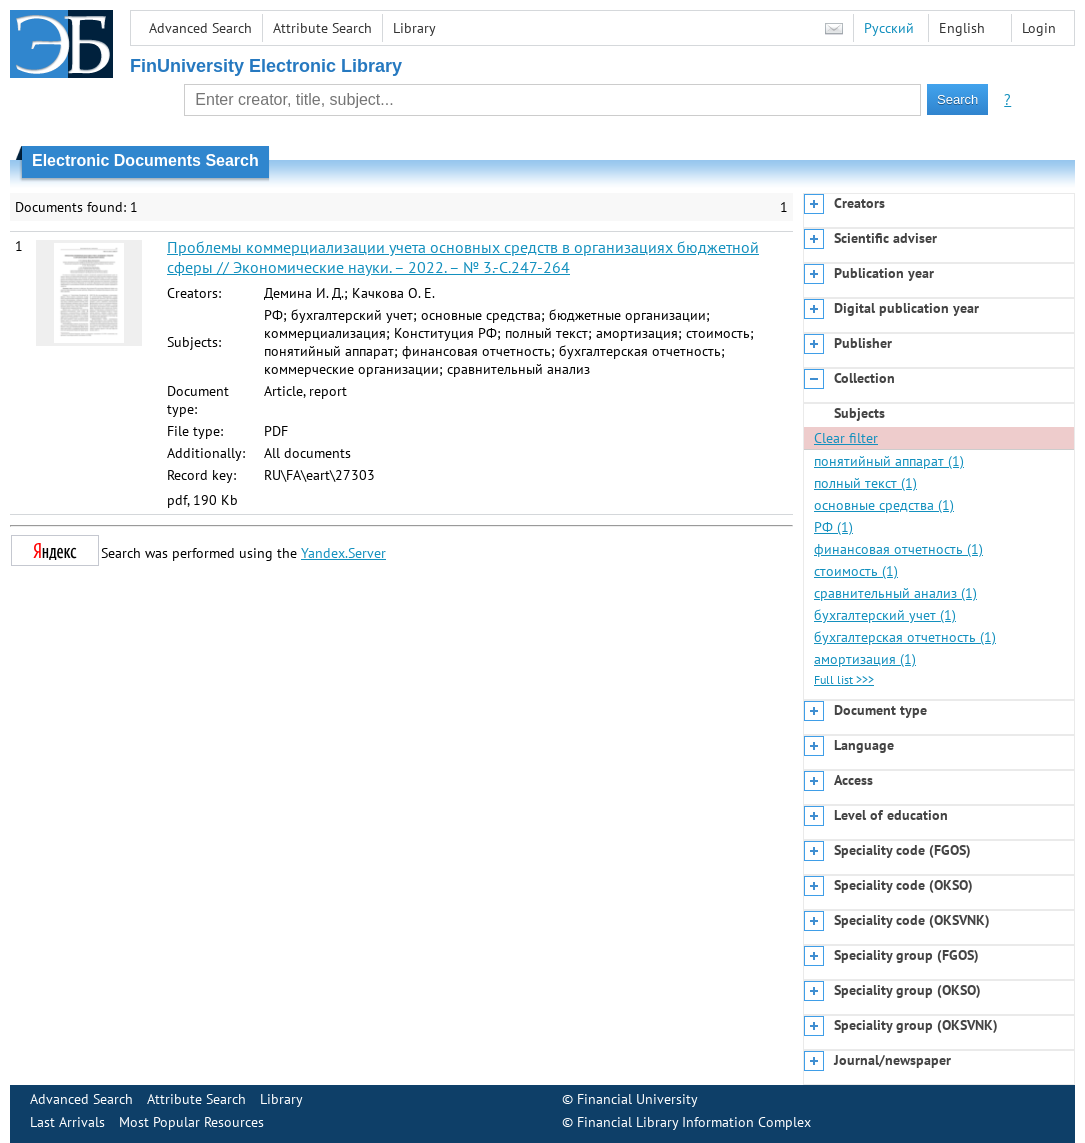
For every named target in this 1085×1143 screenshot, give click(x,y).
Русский (889, 28)
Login (1039, 28)
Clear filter (846, 438)
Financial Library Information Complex (694, 1122)
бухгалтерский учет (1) (885, 615)
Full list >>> (844, 679)
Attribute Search (322, 28)
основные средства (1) (884, 505)
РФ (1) (833, 527)
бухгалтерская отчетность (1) (905, 637)
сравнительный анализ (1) (895, 593)
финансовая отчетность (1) (898, 549)
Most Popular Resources (191, 1122)
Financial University (637, 1099)
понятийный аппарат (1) (889, 461)
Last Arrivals (67, 1122)
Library (414, 28)
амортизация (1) (865, 659)
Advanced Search (200, 28)
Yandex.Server (343, 553)
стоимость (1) (856, 571)
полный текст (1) (865, 483)
